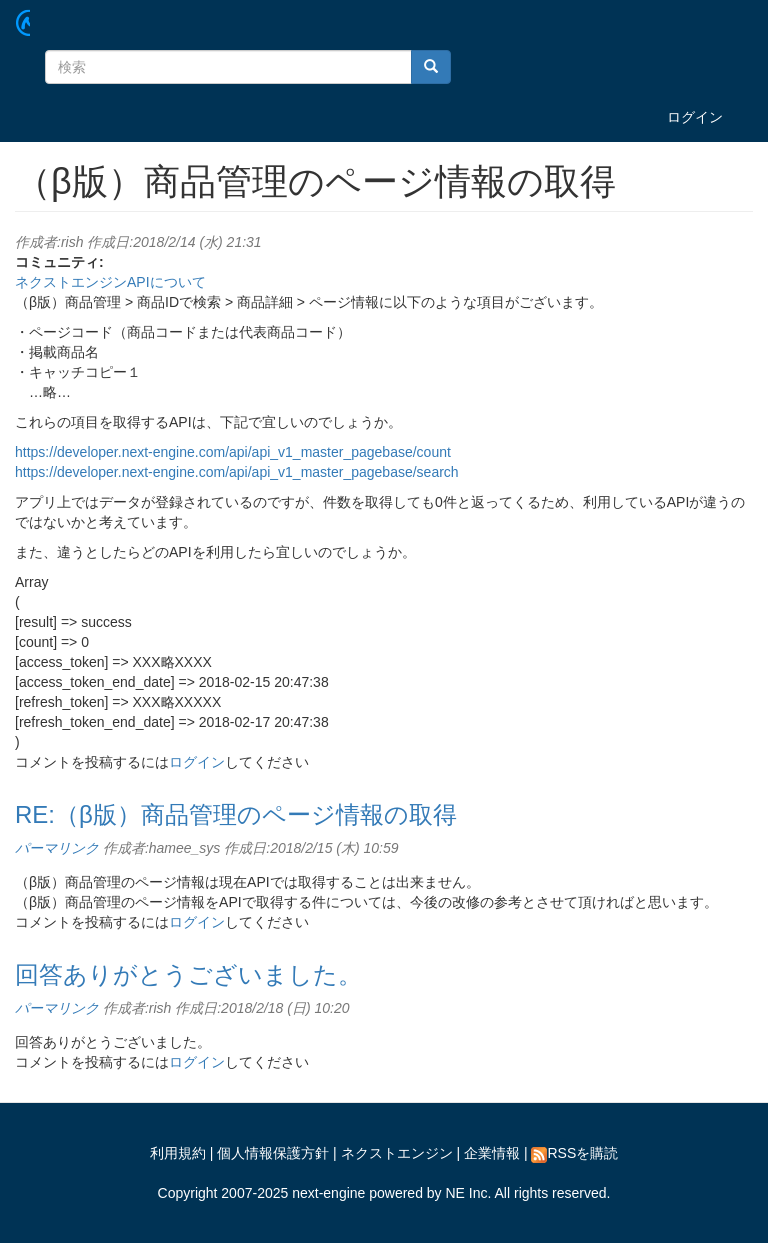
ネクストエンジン (397, 1153)
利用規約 (178, 1153)
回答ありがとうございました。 (188, 974)
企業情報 (492, 1153)
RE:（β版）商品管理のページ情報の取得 (236, 814)
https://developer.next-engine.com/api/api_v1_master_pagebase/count (233, 452)
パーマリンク (57, 848)
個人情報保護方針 (273, 1153)
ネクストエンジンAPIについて (110, 282)
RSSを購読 (574, 1153)
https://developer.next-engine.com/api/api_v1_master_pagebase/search (237, 472)
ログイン (695, 117)
